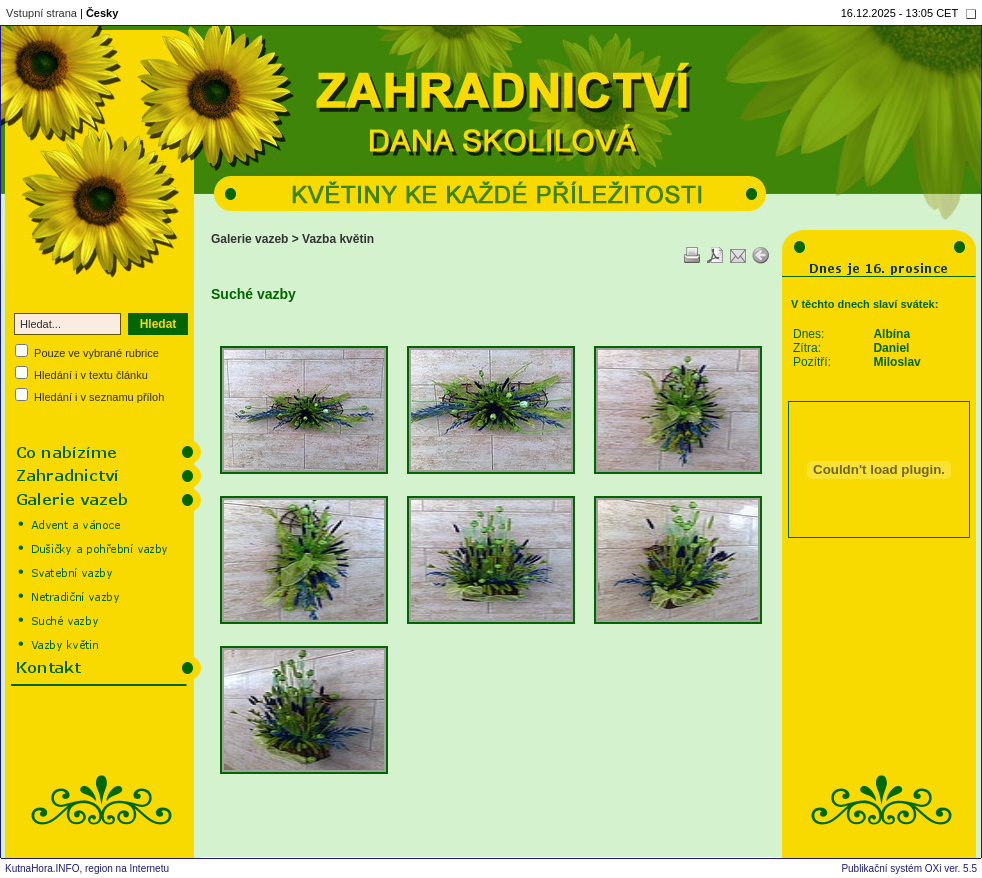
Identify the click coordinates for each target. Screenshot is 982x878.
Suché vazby (253, 294)
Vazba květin (338, 239)
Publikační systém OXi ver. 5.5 (909, 868)
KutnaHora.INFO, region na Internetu (87, 868)
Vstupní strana (41, 13)
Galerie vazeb (249, 239)
